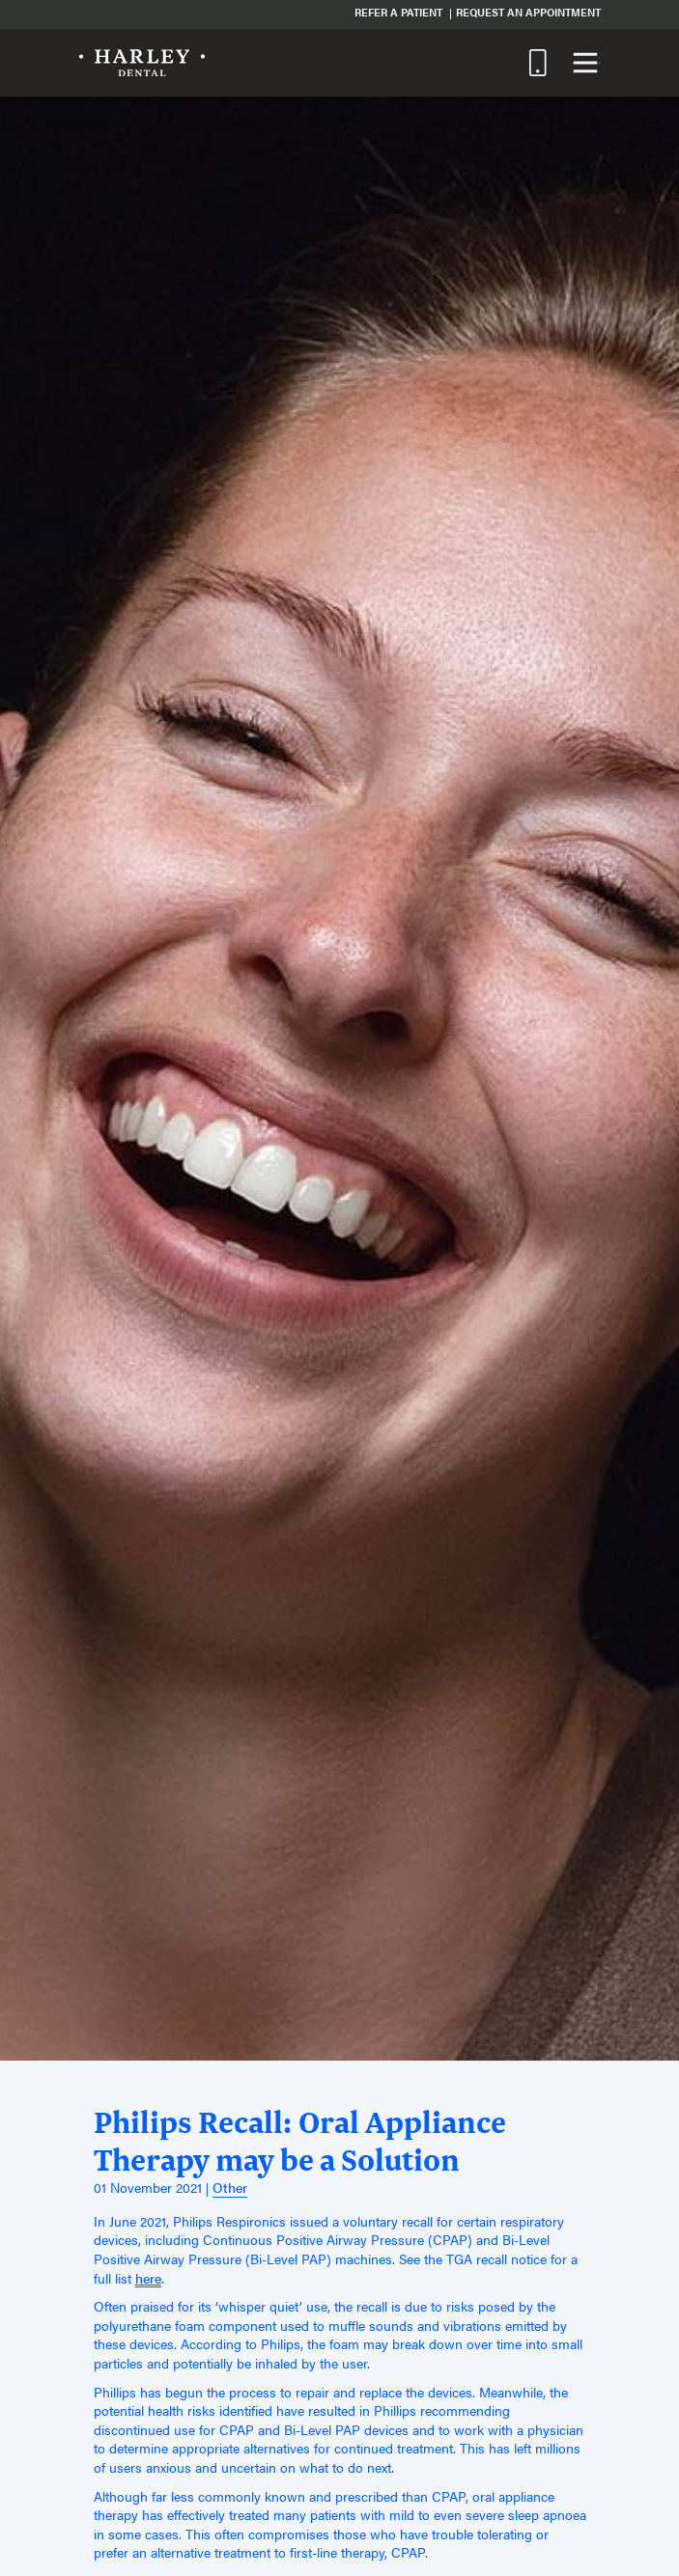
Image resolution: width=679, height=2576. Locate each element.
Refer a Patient (398, 12)
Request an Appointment (528, 12)
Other (229, 2187)
